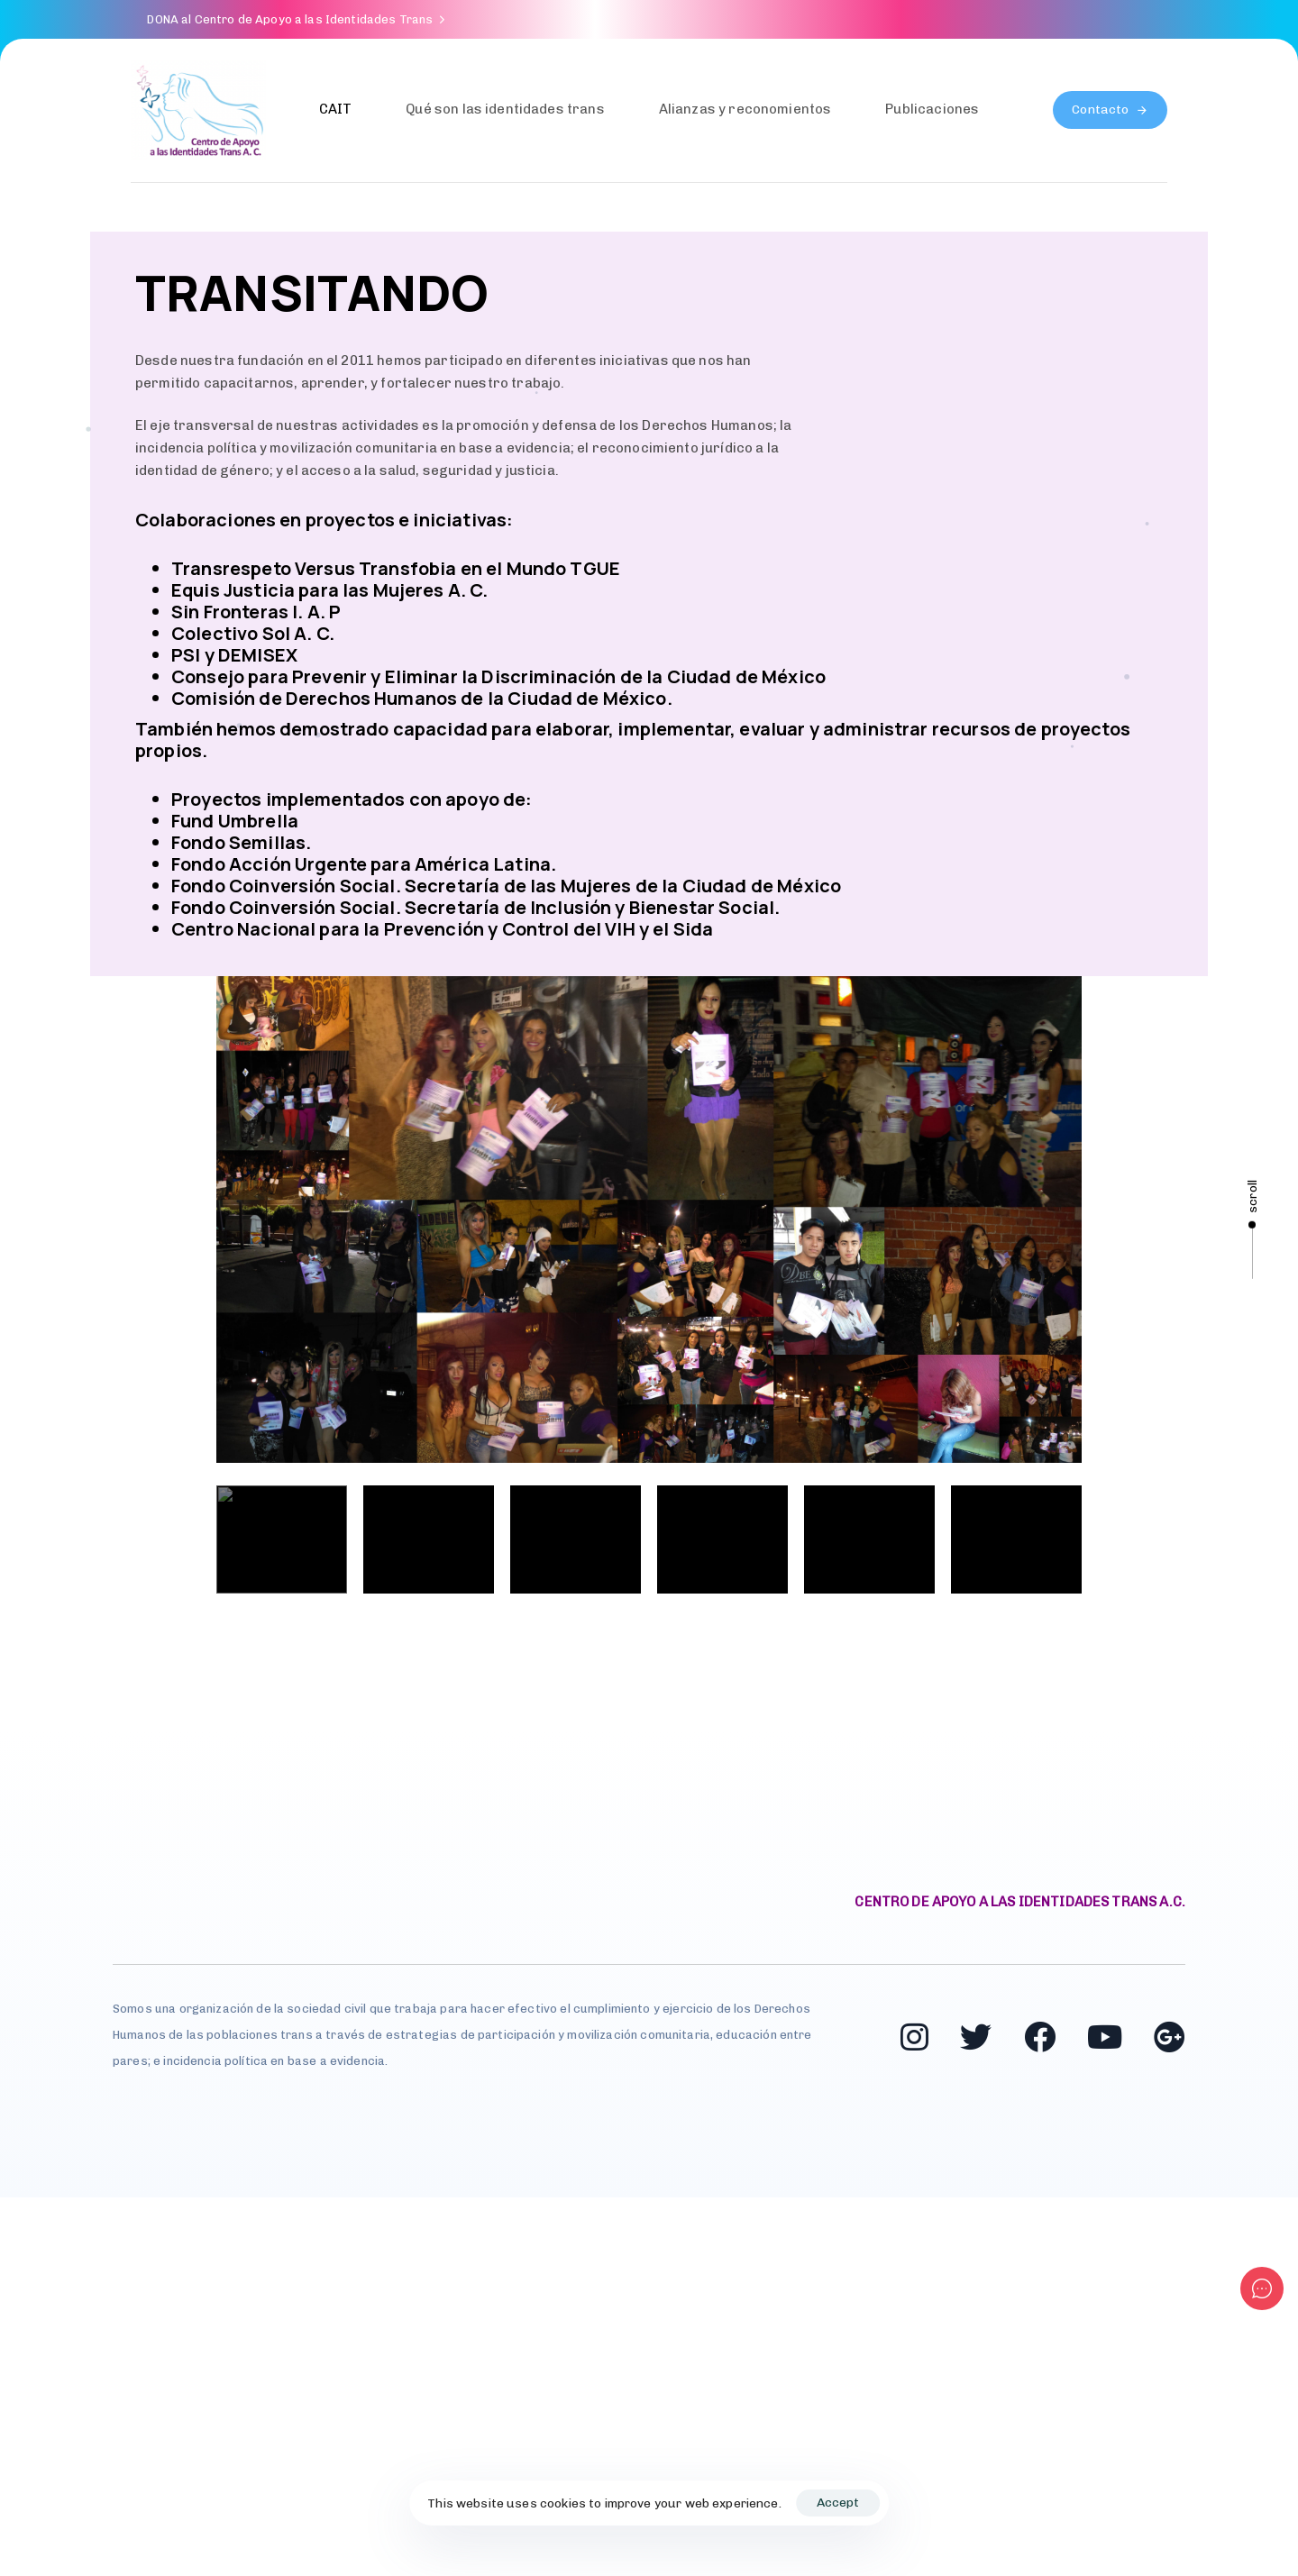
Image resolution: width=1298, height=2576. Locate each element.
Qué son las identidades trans (505, 109)
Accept (838, 2502)
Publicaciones (932, 109)
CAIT (335, 109)
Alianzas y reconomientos (745, 109)
